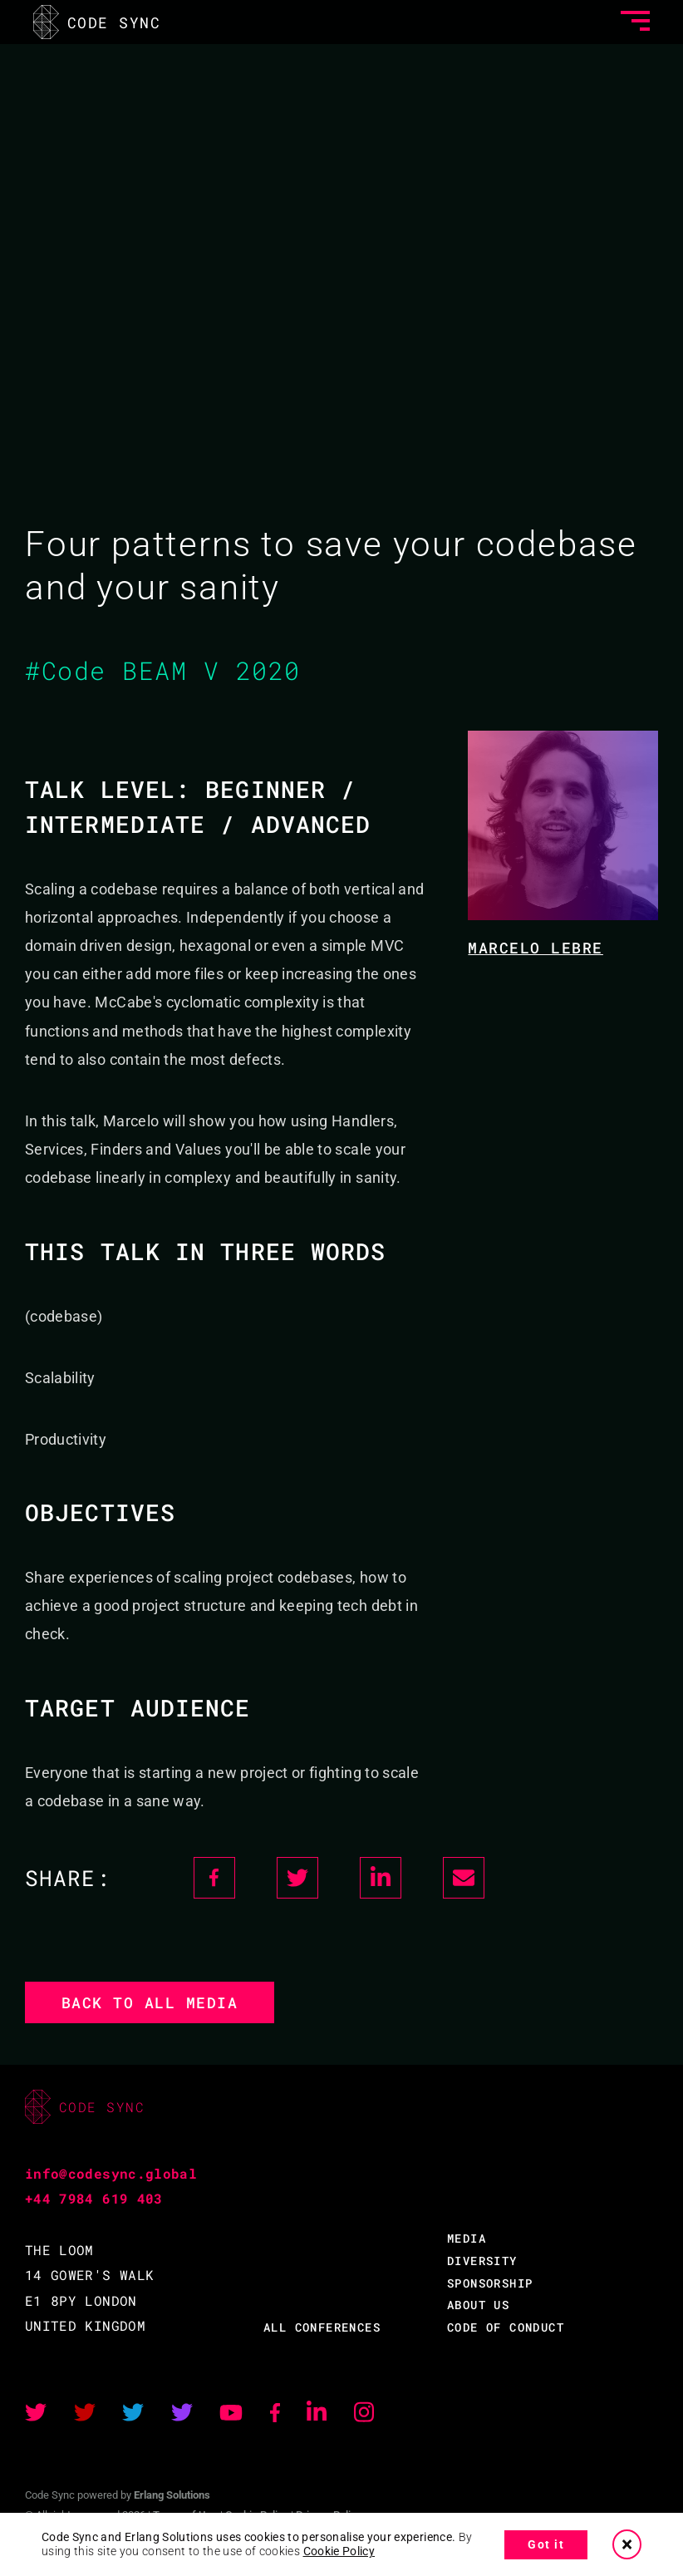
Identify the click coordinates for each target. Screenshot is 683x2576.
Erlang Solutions (172, 2495)
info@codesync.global (111, 2173)
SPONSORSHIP (490, 2283)
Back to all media (149, 2002)
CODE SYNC (96, 22)
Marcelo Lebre (535, 948)
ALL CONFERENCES (322, 2327)
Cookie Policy (339, 2551)
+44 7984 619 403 (94, 2198)
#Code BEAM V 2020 (163, 670)
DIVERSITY (482, 2260)
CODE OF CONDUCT (505, 2327)
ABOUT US (478, 2304)
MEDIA (466, 2238)
